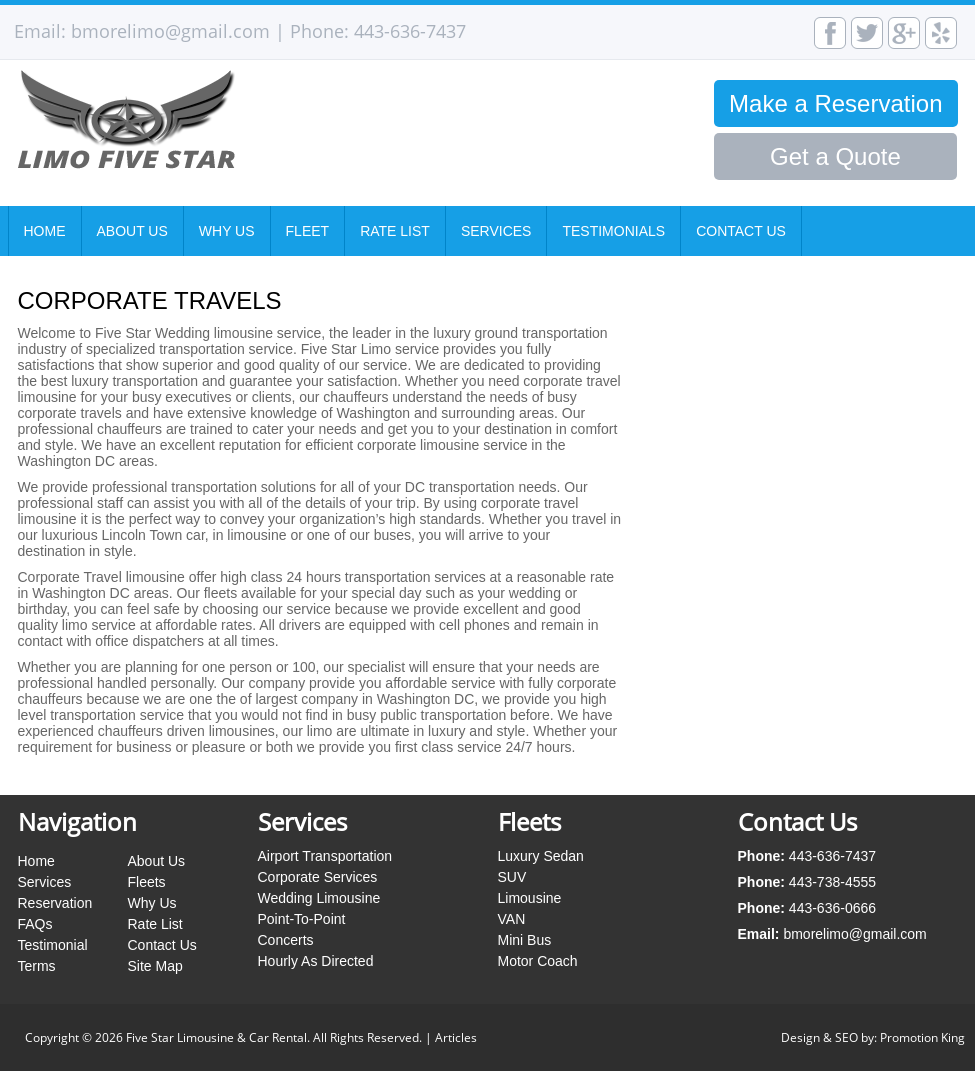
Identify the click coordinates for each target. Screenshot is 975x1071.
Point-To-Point (302, 919)
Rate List (395, 231)
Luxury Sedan (541, 856)
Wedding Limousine (319, 898)
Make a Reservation (835, 103)
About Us (132, 231)
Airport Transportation (325, 856)
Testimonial (53, 945)
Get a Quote (835, 156)
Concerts (286, 940)
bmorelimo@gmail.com (170, 31)
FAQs (35, 924)
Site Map (155, 966)
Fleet (308, 231)
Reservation (55, 903)
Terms (37, 966)
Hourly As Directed (316, 961)
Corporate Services (318, 877)
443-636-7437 (410, 31)
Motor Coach (538, 961)
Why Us (227, 231)
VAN (512, 919)
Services (496, 231)
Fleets (147, 882)
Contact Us (741, 231)
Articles (456, 1037)
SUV (512, 877)
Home (45, 231)
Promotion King (922, 1037)
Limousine (530, 898)
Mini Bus (525, 940)
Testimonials (613, 231)
